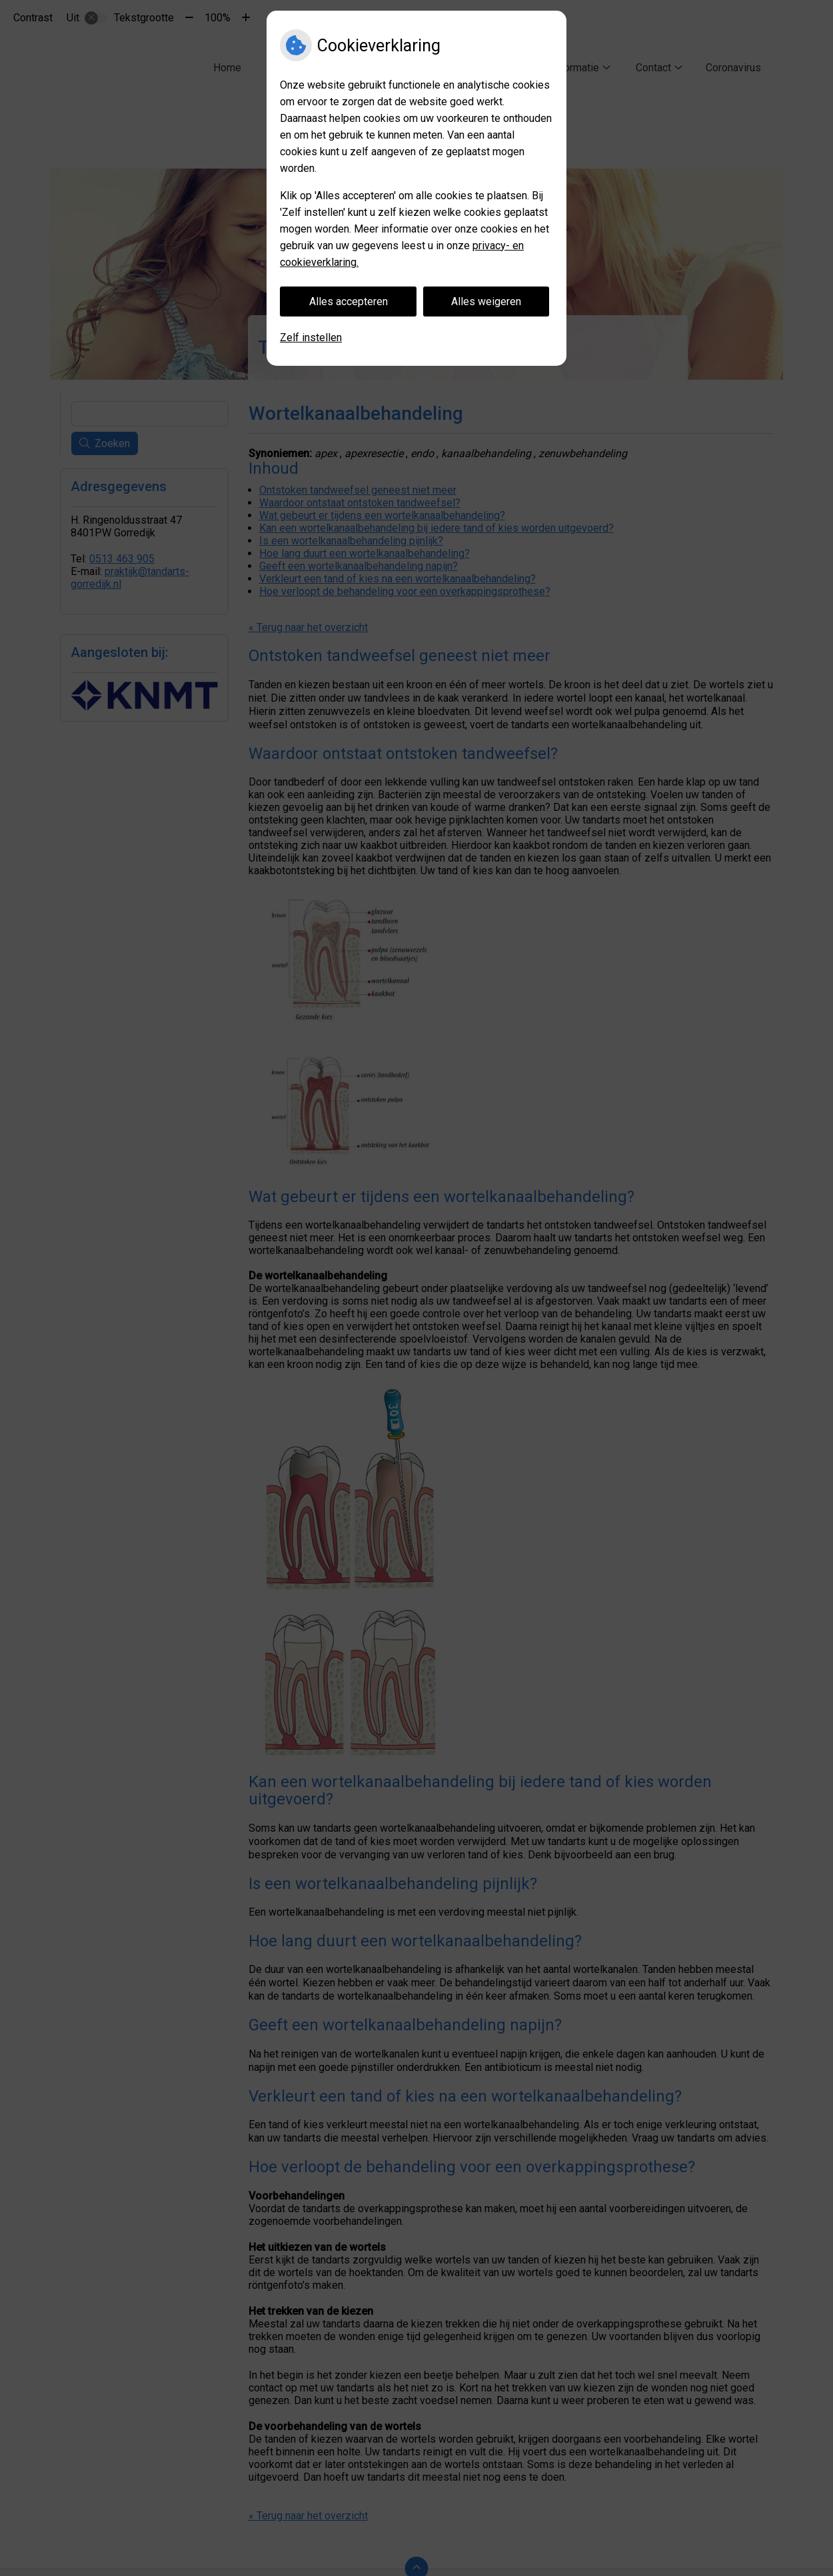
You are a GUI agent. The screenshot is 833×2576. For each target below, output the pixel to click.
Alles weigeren (486, 301)
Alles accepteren (348, 301)
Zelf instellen (311, 337)
